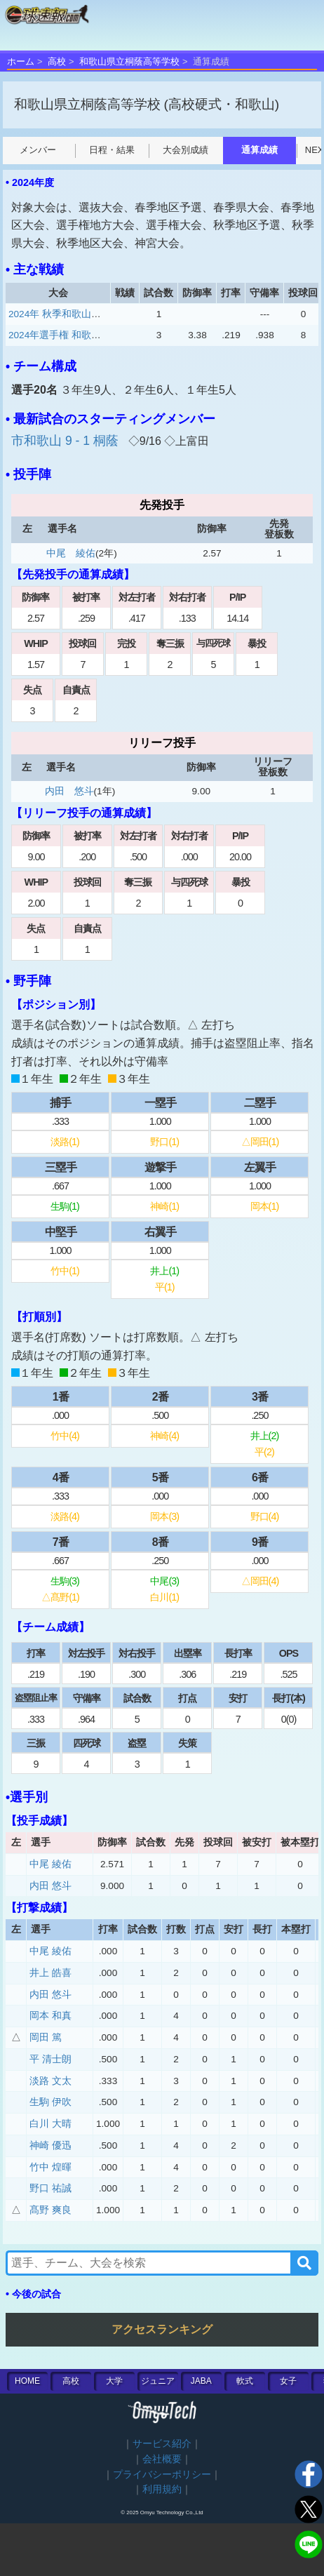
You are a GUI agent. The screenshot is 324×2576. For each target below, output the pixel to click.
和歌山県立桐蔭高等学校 (129, 61)
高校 (57, 61)
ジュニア (158, 2381)
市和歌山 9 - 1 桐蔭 (66, 441)
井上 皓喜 (50, 1973)
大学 (114, 2381)
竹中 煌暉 (50, 2167)
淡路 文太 (50, 2081)
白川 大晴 (50, 2123)
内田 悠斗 (69, 791)
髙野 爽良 (50, 2210)
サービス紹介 (162, 2443)
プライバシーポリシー (162, 2474)
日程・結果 (86, 150)
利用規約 (162, 2489)
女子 (288, 2381)
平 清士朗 (50, 2059)
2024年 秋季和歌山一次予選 (69, 314)
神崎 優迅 (50, 2145)
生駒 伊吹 (50, 2102)
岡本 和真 (50, 2015)
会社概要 (162, 2459)
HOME (27, 2381)
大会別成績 (159, 150)
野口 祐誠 (50, 2188)
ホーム (20, 61)
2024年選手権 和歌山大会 (64, 335)
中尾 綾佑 (70, 553)
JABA (201, 2381)
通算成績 (233, 150)
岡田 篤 (45, 2037)
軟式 (244, 2381)
